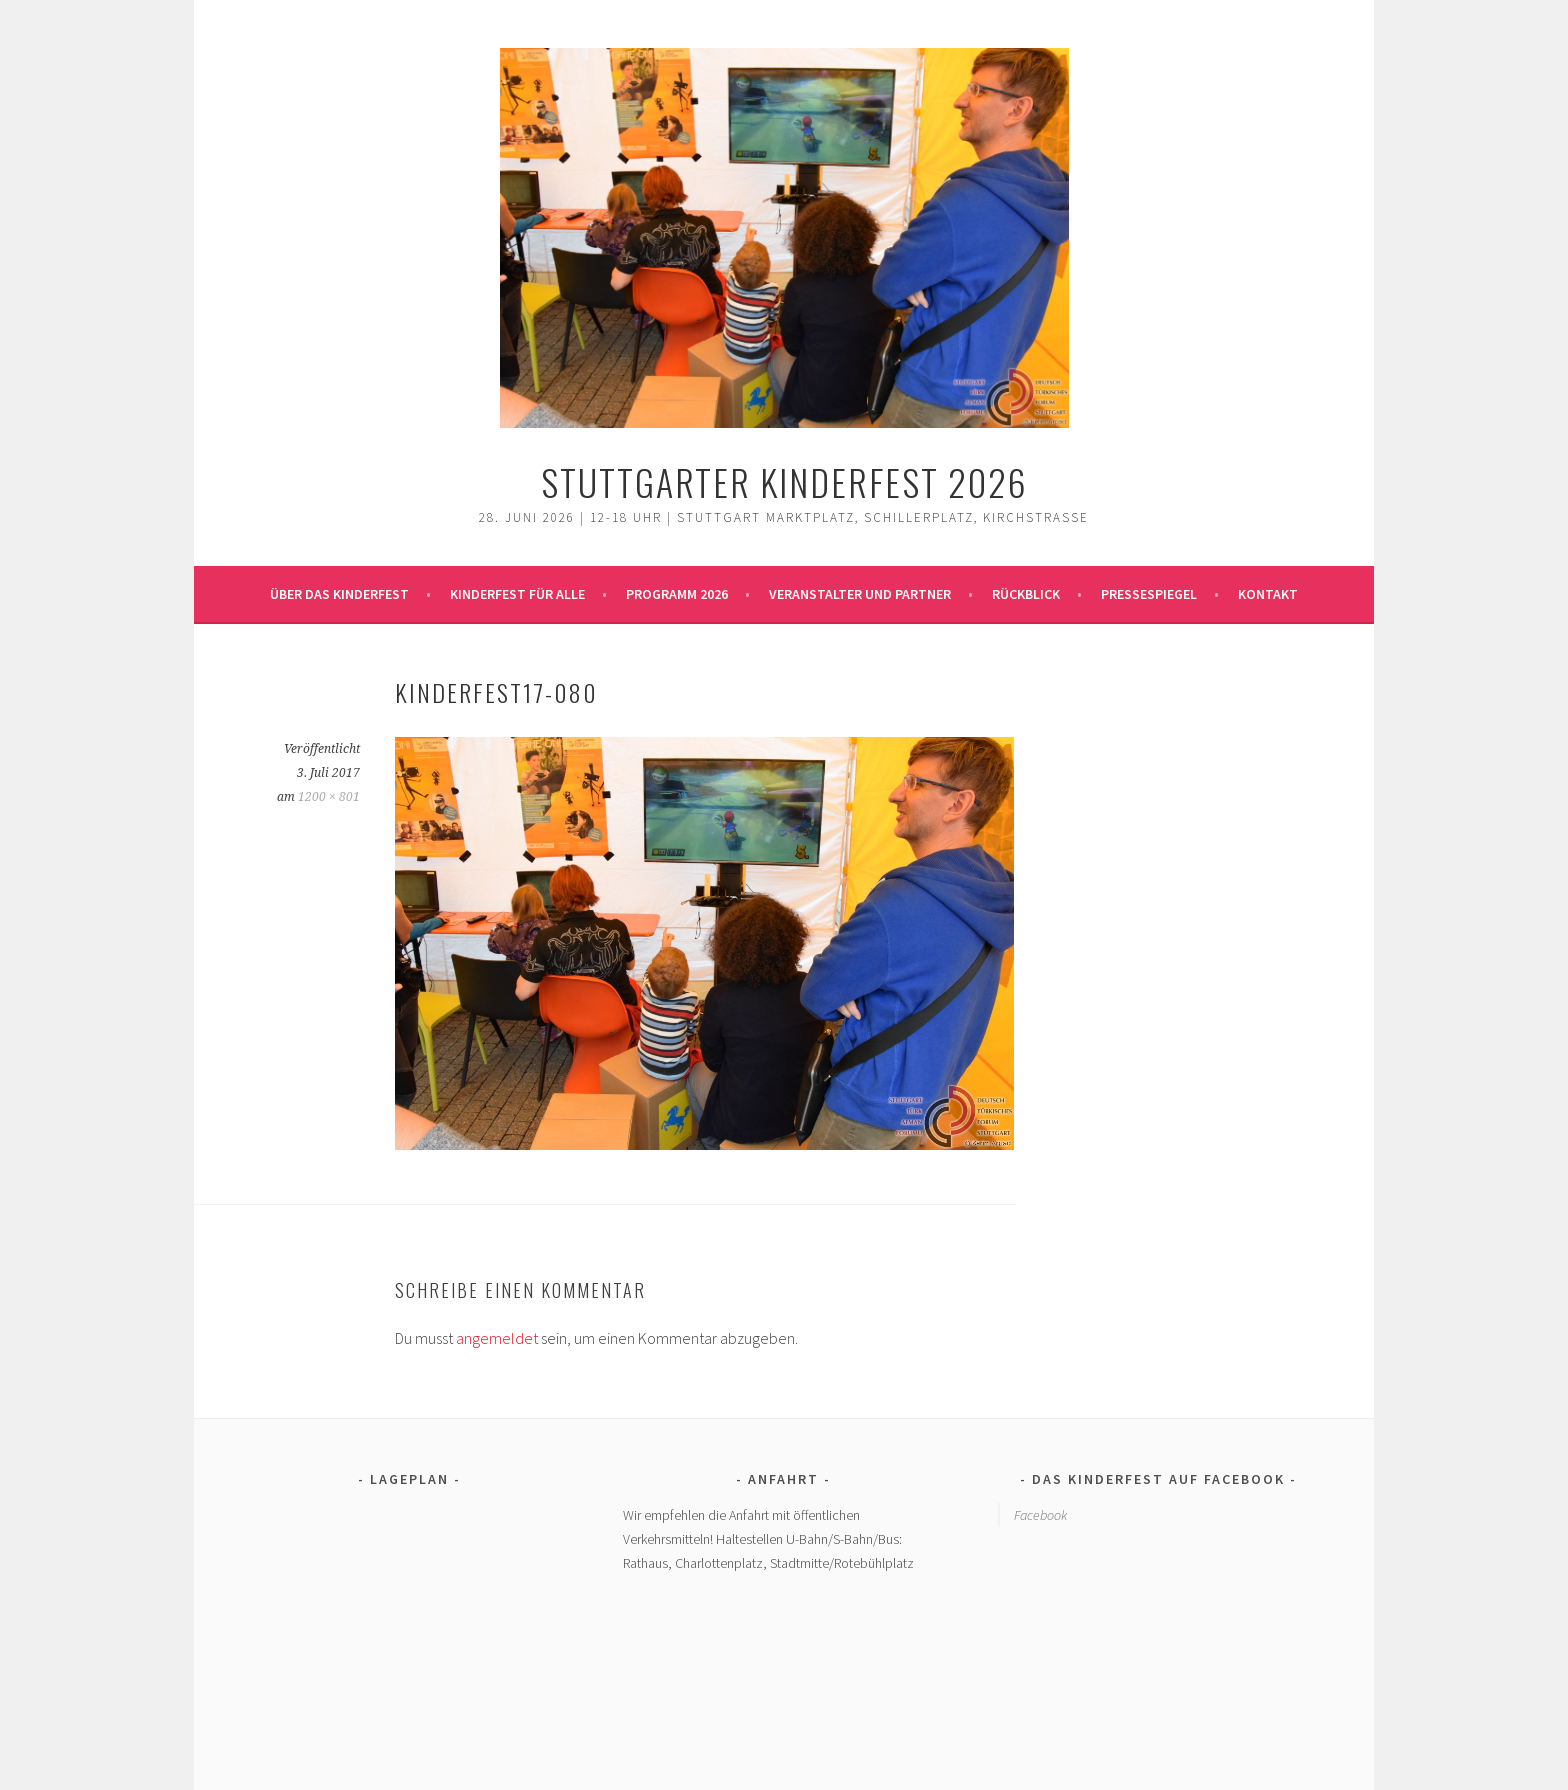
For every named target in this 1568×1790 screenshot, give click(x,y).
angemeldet (497, 1338)
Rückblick (1026, 594)
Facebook (1040, 1515)
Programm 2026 (677, 594)
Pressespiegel (1149, 594)
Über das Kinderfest (339, 594)
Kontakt (1268, 594)
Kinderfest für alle (517, 594)
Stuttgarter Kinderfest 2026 (784, 481)
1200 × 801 (329, 797)
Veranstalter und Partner (860, 594)
